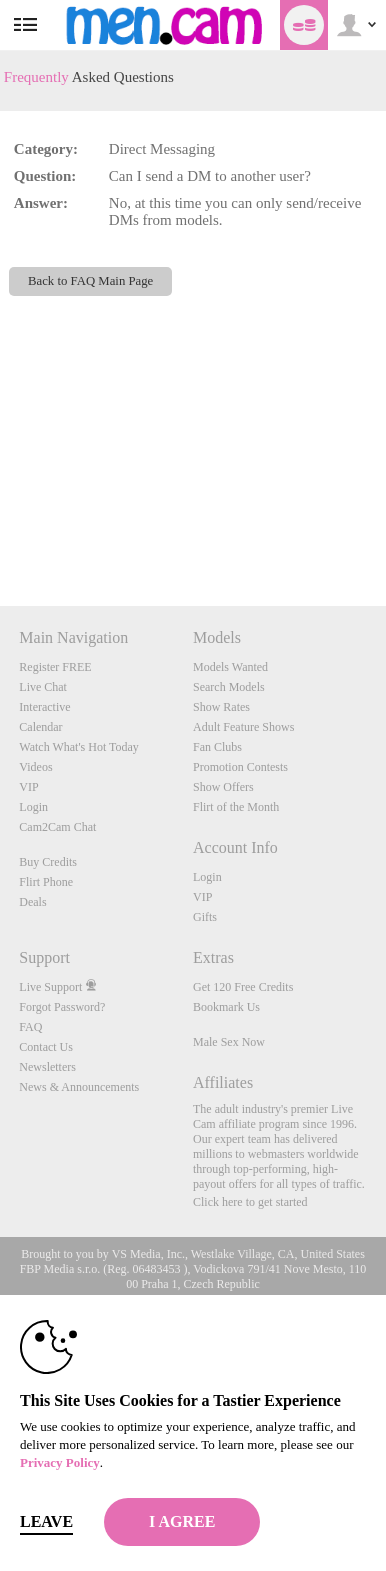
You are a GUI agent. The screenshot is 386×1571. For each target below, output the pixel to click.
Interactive (44, 707)
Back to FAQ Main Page (90, 281)
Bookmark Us (226, 1007)
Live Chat (43, 687)
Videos (35, 767)
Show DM (0, 531)
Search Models (229, 687)
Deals (32, 902)
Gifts (205, 917)
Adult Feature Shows (243, 727)
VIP (28, 787)
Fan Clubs (217, 747)
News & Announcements (79, 1087)
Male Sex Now (229, 1042)
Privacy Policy (60, 1462)
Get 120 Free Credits (243, 987)
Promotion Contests (240, 767)
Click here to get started (250, 1202)
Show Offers (223, 787)
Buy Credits (48, 862)
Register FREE (55, 667)
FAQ (30, 1027)
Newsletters (47, 1067)
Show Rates (221, 707)
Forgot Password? (62, 1007)
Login (33, 807)
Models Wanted (230, 667)
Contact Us (46, 1047)
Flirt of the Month (236, 807)
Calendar (40, 727)
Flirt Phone (46, 882)
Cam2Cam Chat (57, 827)
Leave (46, 1521)
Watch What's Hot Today (79, 747)
